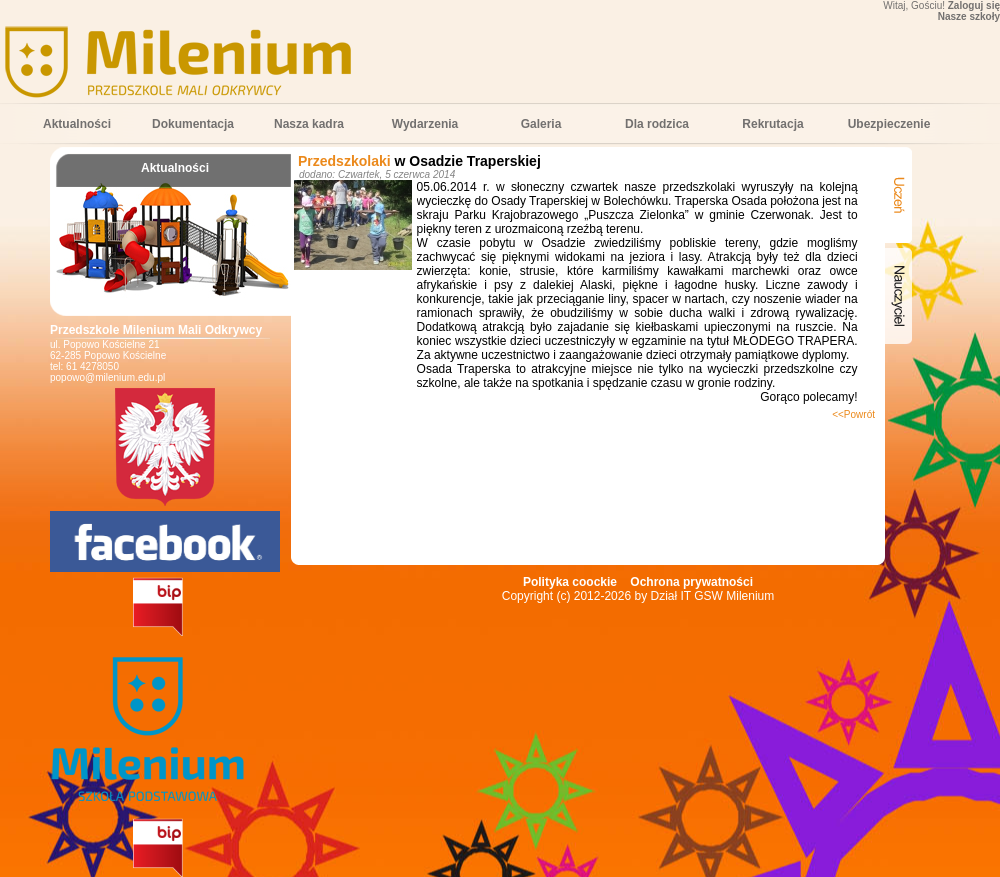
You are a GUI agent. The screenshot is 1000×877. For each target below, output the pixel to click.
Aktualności (77, 124)
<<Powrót (853, 414)
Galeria (541, 124)
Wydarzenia (425, 124)
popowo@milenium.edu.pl (107, 377)
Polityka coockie (570, 582)
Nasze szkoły (969, 16)
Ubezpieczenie (889, 124)
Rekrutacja (772, 124)
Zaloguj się (974, 5)
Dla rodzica (657, 124)
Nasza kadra (309, 124)
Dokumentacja (193, 124)
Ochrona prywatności (691, 582)
